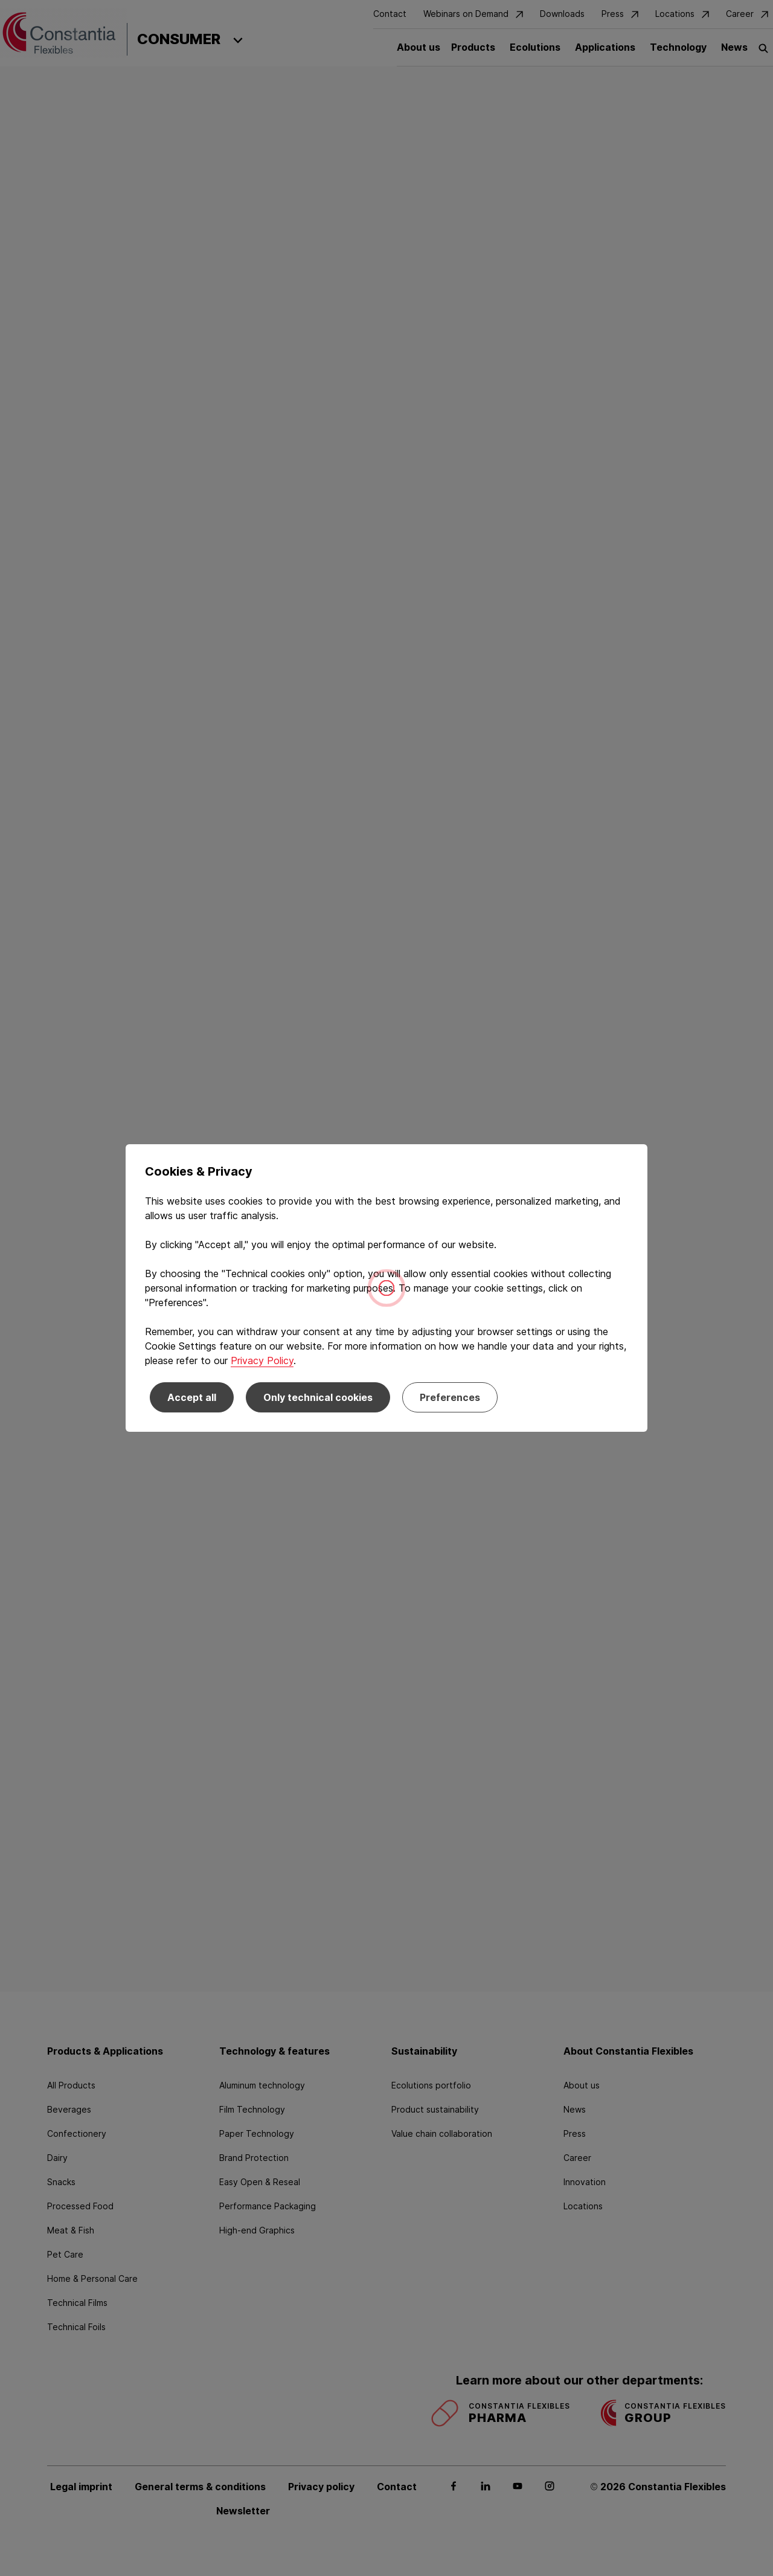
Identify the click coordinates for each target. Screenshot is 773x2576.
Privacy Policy (262, 1360)
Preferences (450, 1397)
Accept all (191, 1397)
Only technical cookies (318, 1397)
